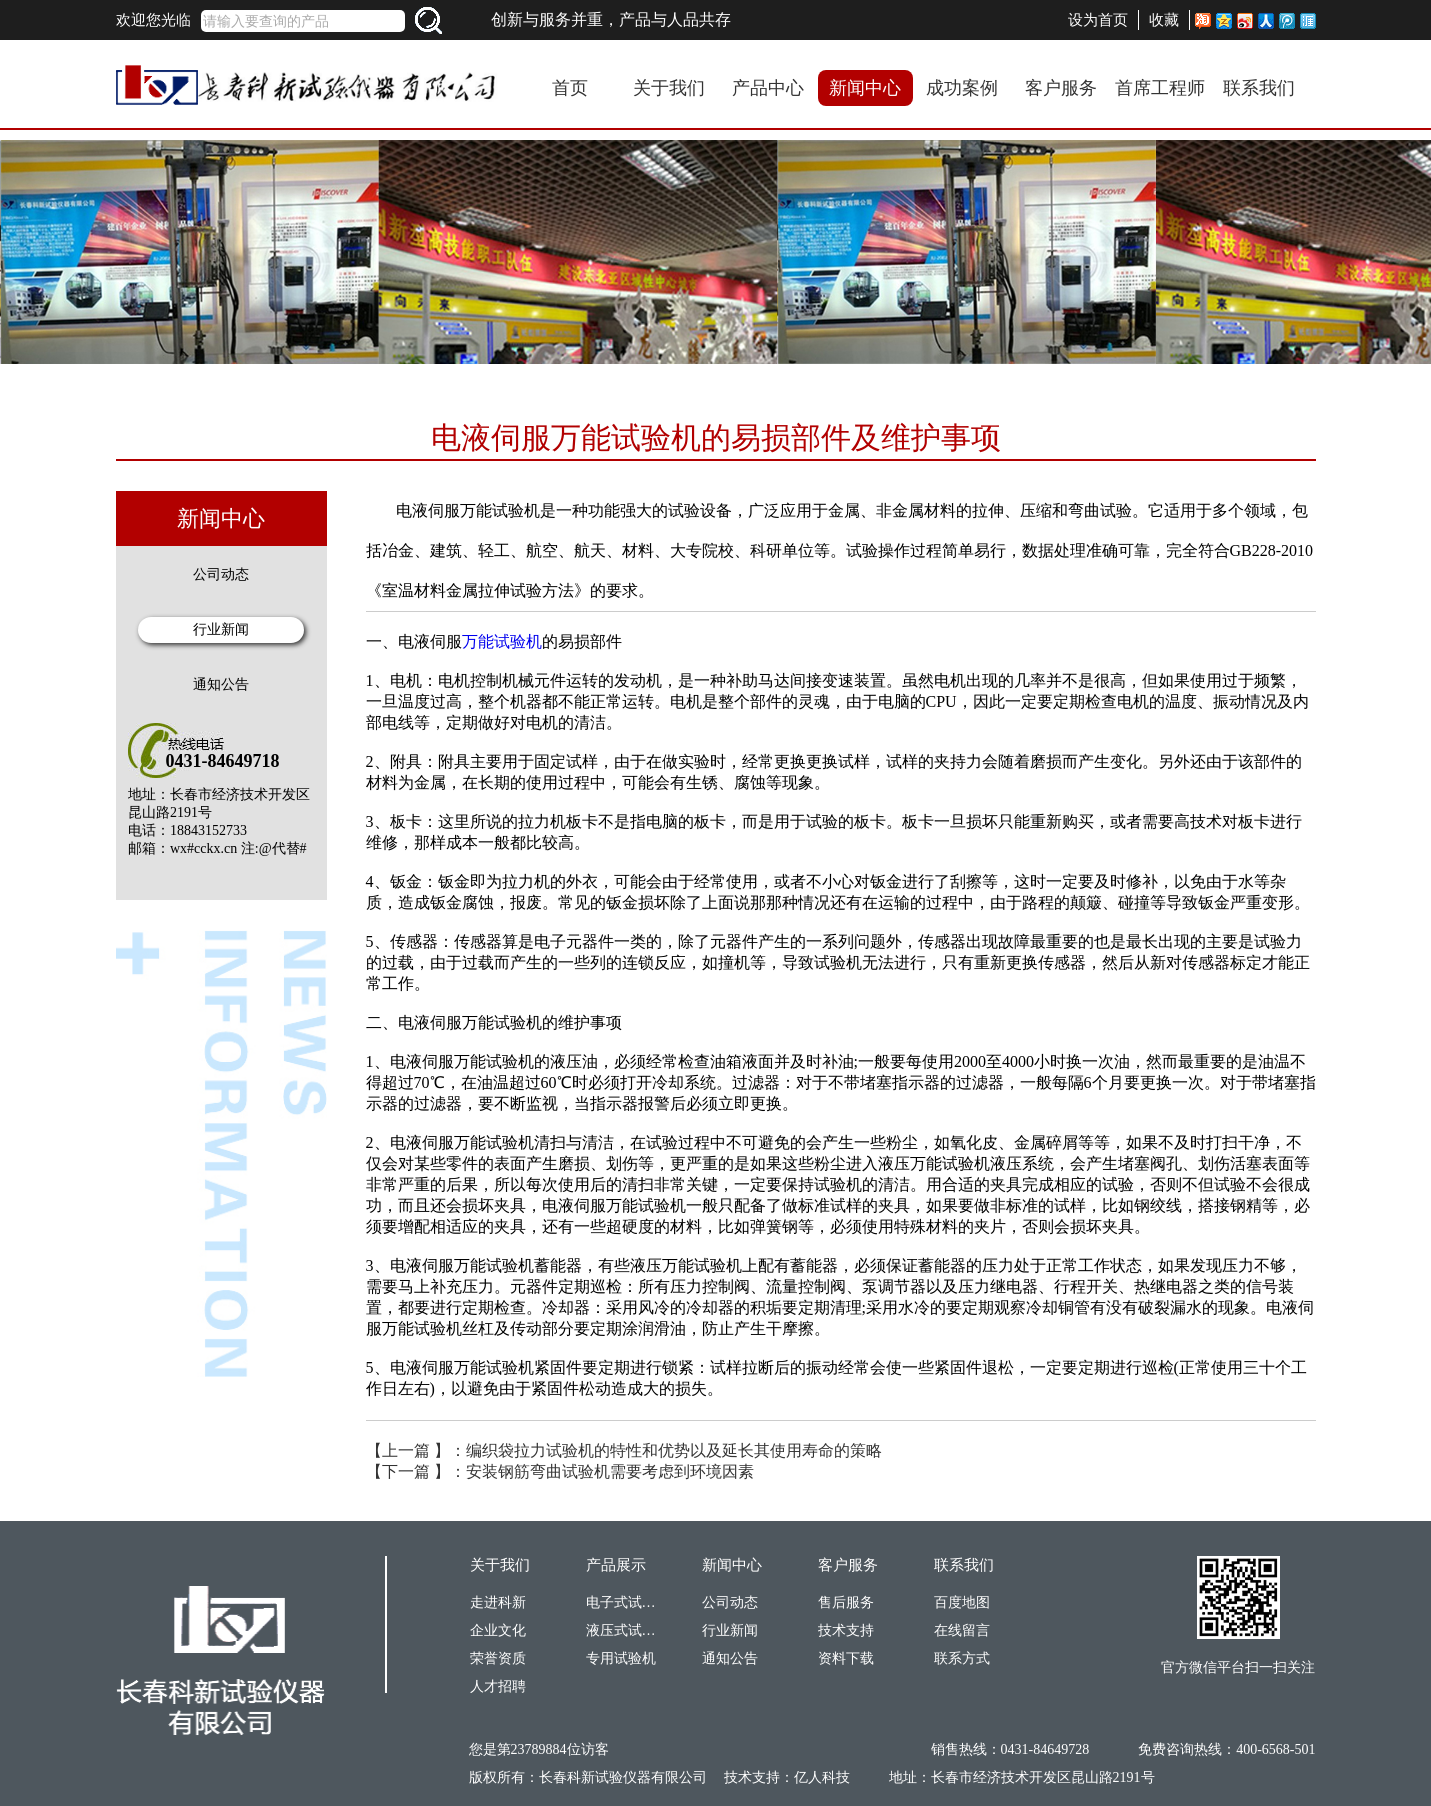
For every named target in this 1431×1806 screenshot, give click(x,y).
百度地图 (962, 1602)
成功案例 (962, 88)
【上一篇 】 (624, 1450)
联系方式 (962, 1658)
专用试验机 (621, 1658)
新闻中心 (865, 88)
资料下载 (846, 1658)
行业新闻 (221, 629)
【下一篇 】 (560, 1471)
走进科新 (498, 1602)
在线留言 (962, 1630)
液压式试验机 (621, 1630)
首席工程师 (1160, 88)
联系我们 (1259, 88)
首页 (570, 88)
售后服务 (846, 1602)
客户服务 (1061, 88)
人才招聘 (498, 1686)
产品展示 (616, 1565)
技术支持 (846, 1630)
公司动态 (221, 574)
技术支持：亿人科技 (787, 1777)
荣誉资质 (498, 1658)
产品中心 (768, 88)
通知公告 (221, 684)
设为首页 (1098, 20)
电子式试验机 (621, 1602)
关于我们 (669, 88)
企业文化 (498, 1630)
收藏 (1164, 20)
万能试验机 (502, 641)
